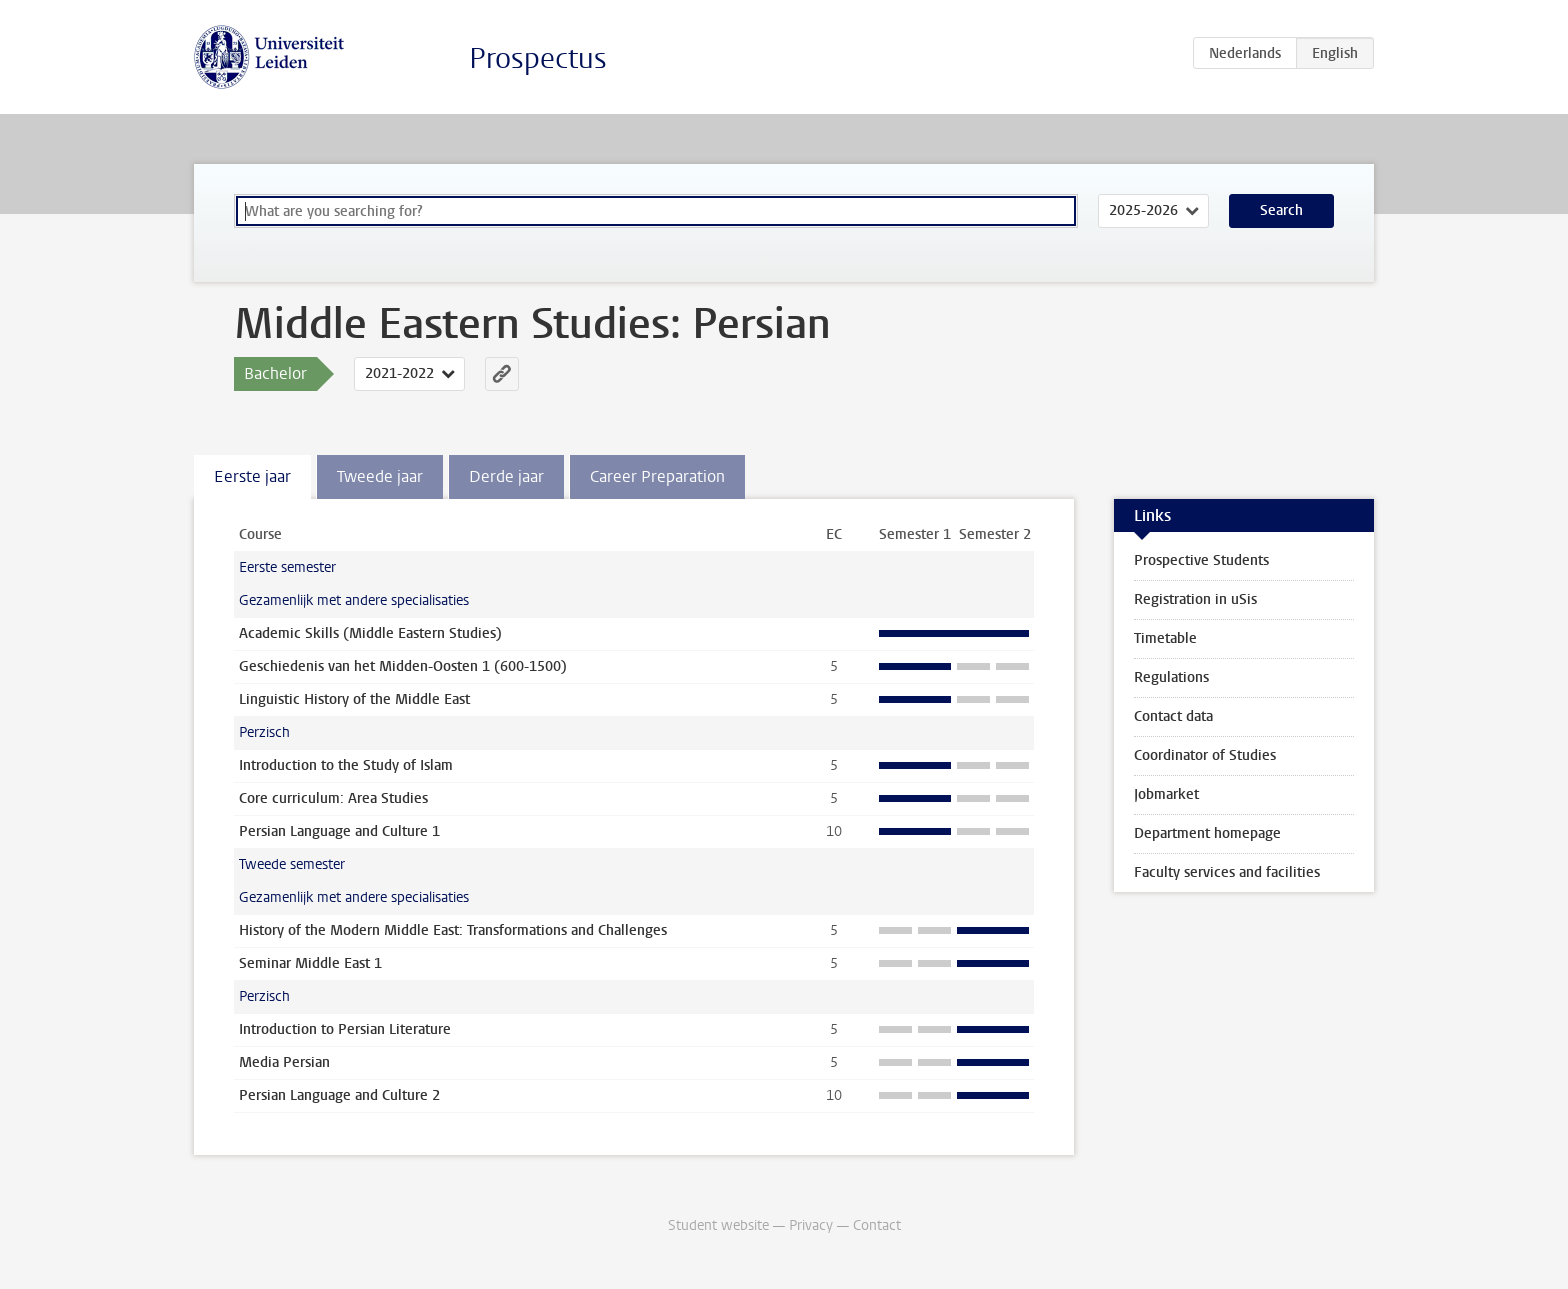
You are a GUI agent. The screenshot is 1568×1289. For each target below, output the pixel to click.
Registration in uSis (1195, 599)
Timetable (1165, 638)
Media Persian (284, 1062)
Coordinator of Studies (1205, 755)
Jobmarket (1166, 794)
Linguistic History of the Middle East (354, 699)
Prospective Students (1201, 560)
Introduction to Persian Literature (345, 1029)
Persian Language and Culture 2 (339, 1095)
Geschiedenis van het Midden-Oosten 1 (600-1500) (403, 666)
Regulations (1171, 677)
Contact (877, 1225)
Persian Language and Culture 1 (339, 831)
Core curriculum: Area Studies (333, 798)
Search (1281, 210)
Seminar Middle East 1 (310, 963)
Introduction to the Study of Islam (346, 765)
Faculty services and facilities (1227, 872)
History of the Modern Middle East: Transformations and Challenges (453, 930)
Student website (718, 1225)
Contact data (1173, 716)
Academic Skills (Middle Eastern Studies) (370, 633)
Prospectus (538, 58)
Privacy (811, 1225)
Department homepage (1207, 833)
